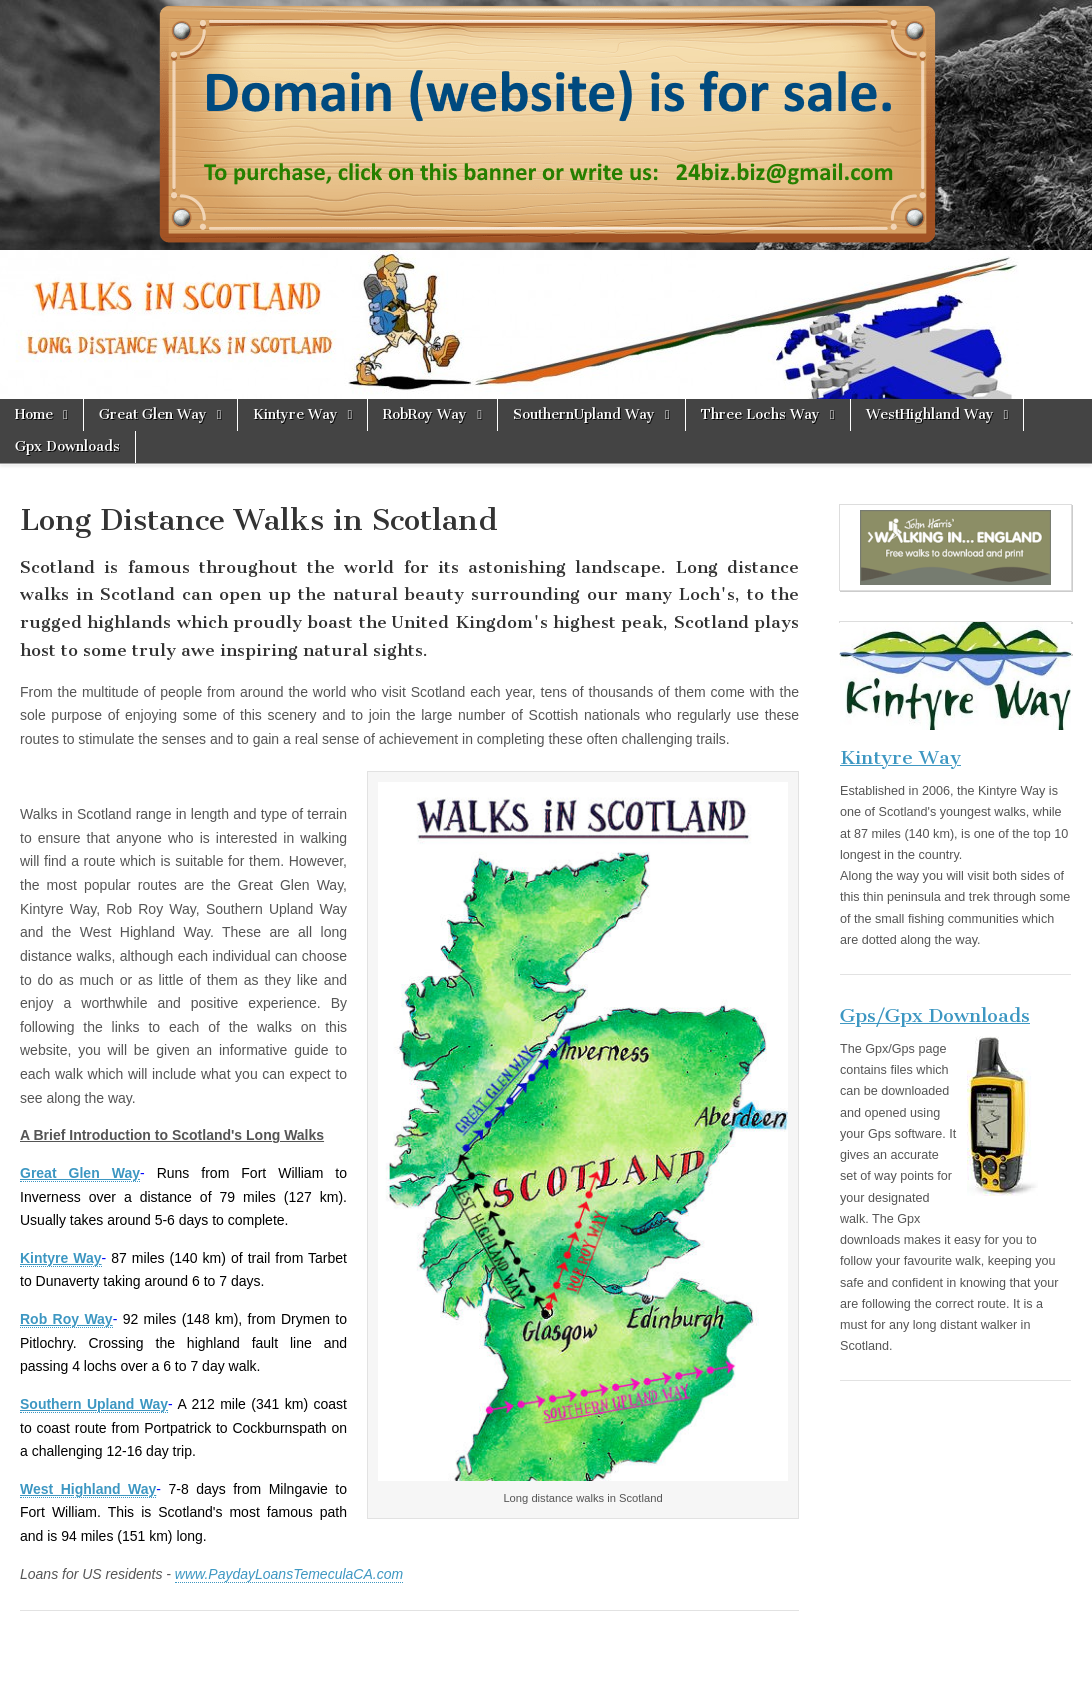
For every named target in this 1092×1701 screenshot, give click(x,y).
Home (34, 414)
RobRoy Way (425, 414)
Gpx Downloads (67, 446)
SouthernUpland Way (584, 414)
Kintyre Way (295, 414)
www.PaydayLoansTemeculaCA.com (289, 1574)
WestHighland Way (930, 414)
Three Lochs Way (760, 414)
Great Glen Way (153, 414)
